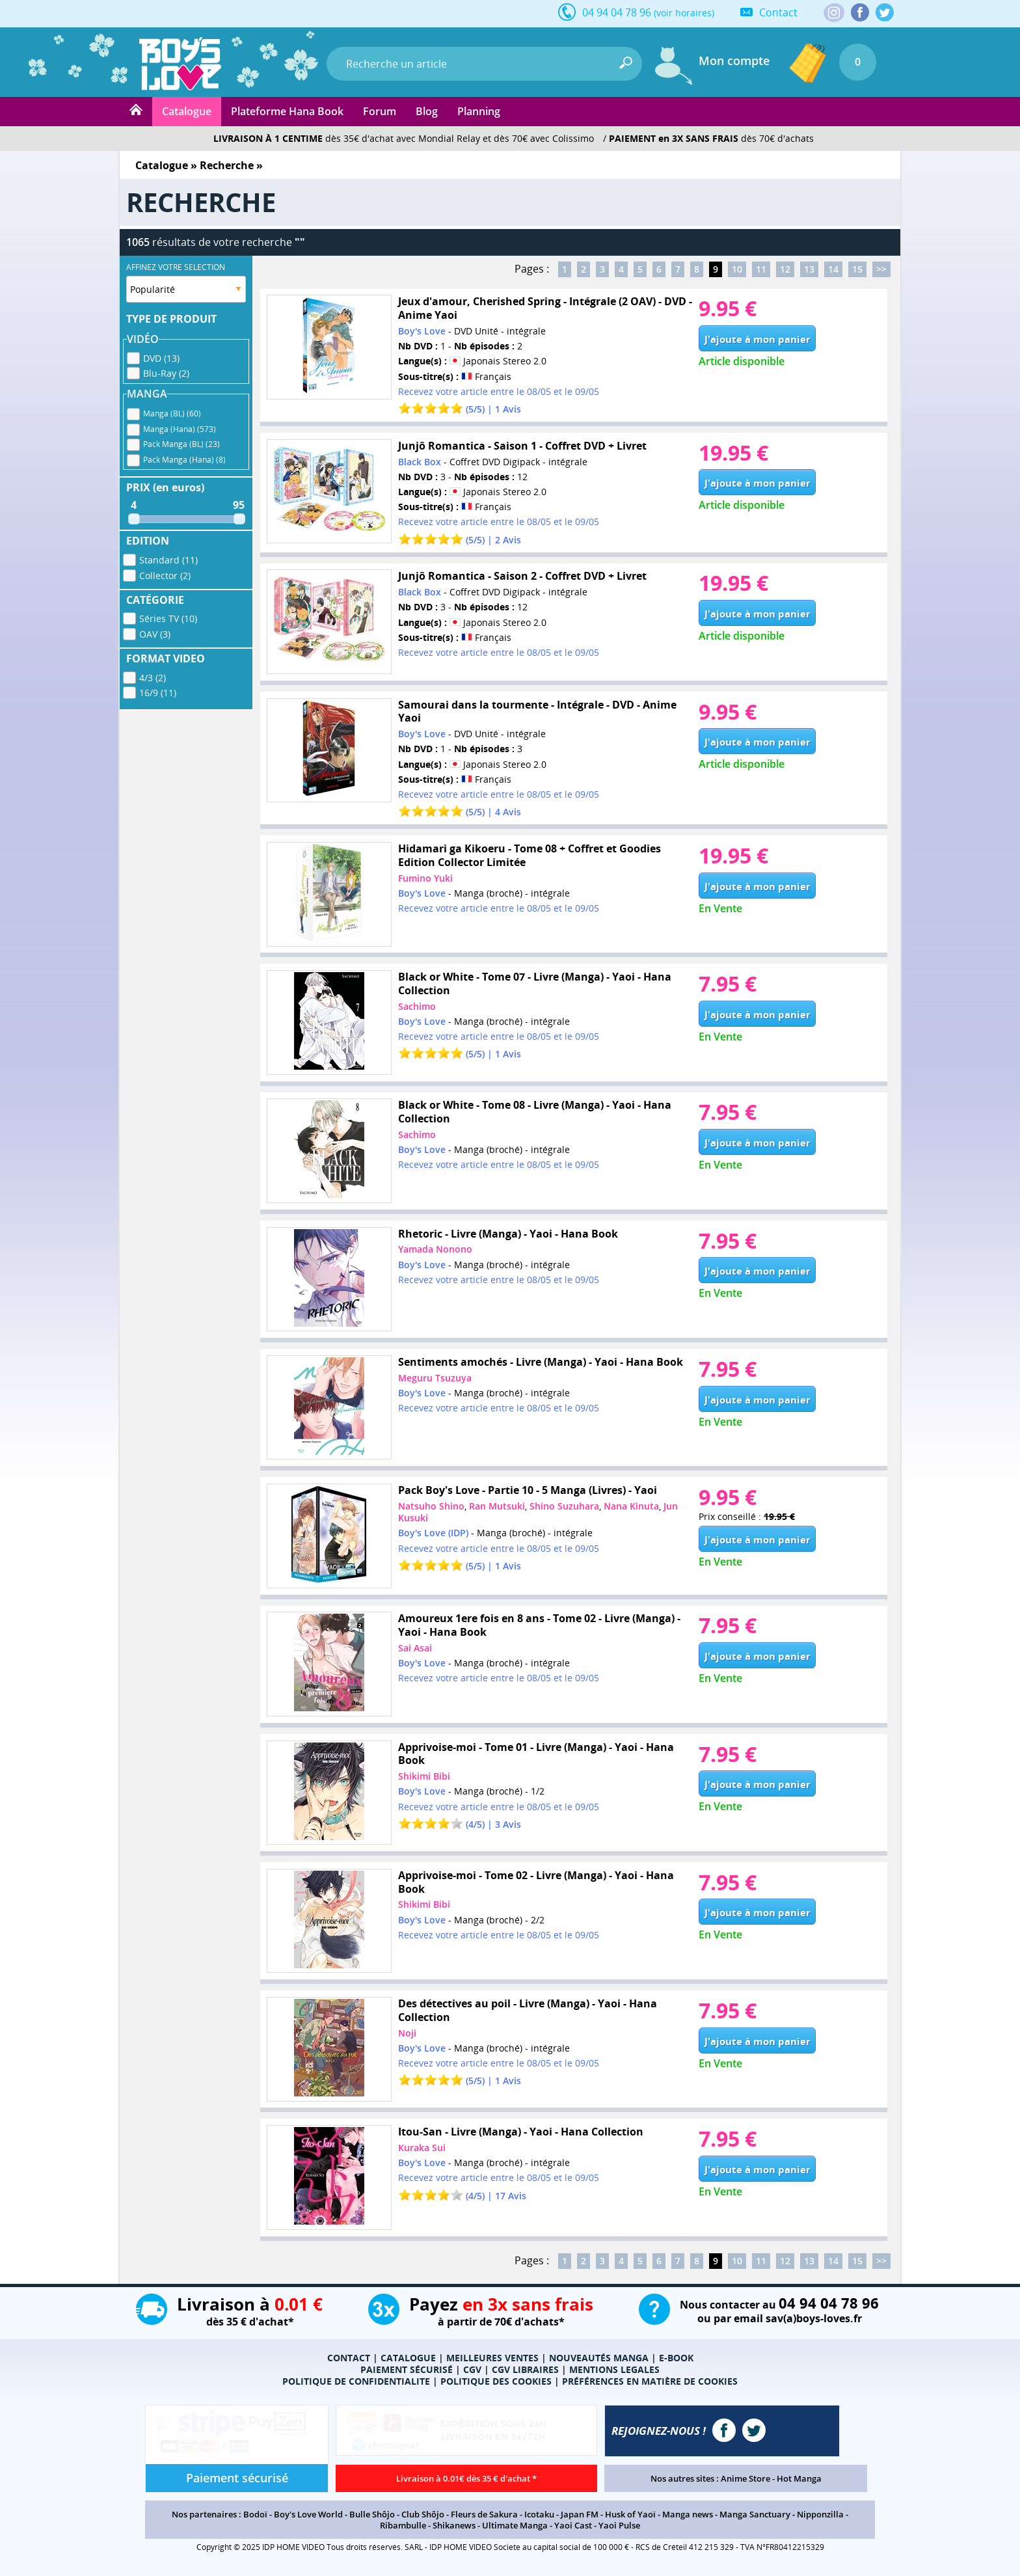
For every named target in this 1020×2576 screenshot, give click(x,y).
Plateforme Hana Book (287, 111)
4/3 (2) (152, 677)
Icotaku (539, 2514)
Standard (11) (168, 560)
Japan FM (579, 2514)
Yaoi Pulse (619, 2525)
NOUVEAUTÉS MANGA (599, 2358)
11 (761, 269)
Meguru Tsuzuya (435, 1378)
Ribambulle (403, 2525)
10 (737, 269)
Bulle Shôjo (372, 2514)
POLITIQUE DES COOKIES (496, 2381)
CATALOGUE (408, 2358)
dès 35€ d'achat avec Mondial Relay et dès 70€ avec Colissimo (403, 138)
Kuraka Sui (422, 2147)
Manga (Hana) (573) (179, 429)
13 (809, 269)
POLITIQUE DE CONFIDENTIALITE (356, 2381)
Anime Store (745, 2478)
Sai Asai (415, 1648)
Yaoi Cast (573, 2525)
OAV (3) (154, 634)
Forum (379, 111)
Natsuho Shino (431, 1506)
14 (833, 269)
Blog (427, 111)
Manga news (687, 2514)
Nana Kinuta (631, 1506)
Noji (407, 2033)
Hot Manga (799, 2478)
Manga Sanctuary (754, 2514)
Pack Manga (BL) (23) (181, 444)
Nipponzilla (820, 2514)
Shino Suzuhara (564, 1506)
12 (785, 269)
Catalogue (186, 111)
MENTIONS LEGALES (614, 2369)
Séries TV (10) (168, 618)
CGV (472, 2369)
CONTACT (348, 2358)
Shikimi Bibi (424, 1776)
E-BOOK (676, 2358)
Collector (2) (165, 575)
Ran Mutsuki (497, 1506)
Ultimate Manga (515, 2525)
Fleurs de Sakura (484, 2514)
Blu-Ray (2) (166, 373)
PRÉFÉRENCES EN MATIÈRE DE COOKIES (650, 2381)
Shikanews (454, 2525)
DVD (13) (161, 358)
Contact (778, 12)
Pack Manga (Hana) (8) (184, 459)
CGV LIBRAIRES (525, 2369)
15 (857, 269)
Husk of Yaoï (630, 2514)
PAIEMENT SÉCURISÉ (406, 2369)
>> (881, 269)
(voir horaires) (684, 13)
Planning (478, 111)
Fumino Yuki (425, 878)
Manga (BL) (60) (172, 413)
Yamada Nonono (435, 1249)
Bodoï (255, 2514)
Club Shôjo (422, 2514)
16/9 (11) (157, 692)
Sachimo (417, 1006)
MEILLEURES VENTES (492, 2358)
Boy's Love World (308, 2514)
